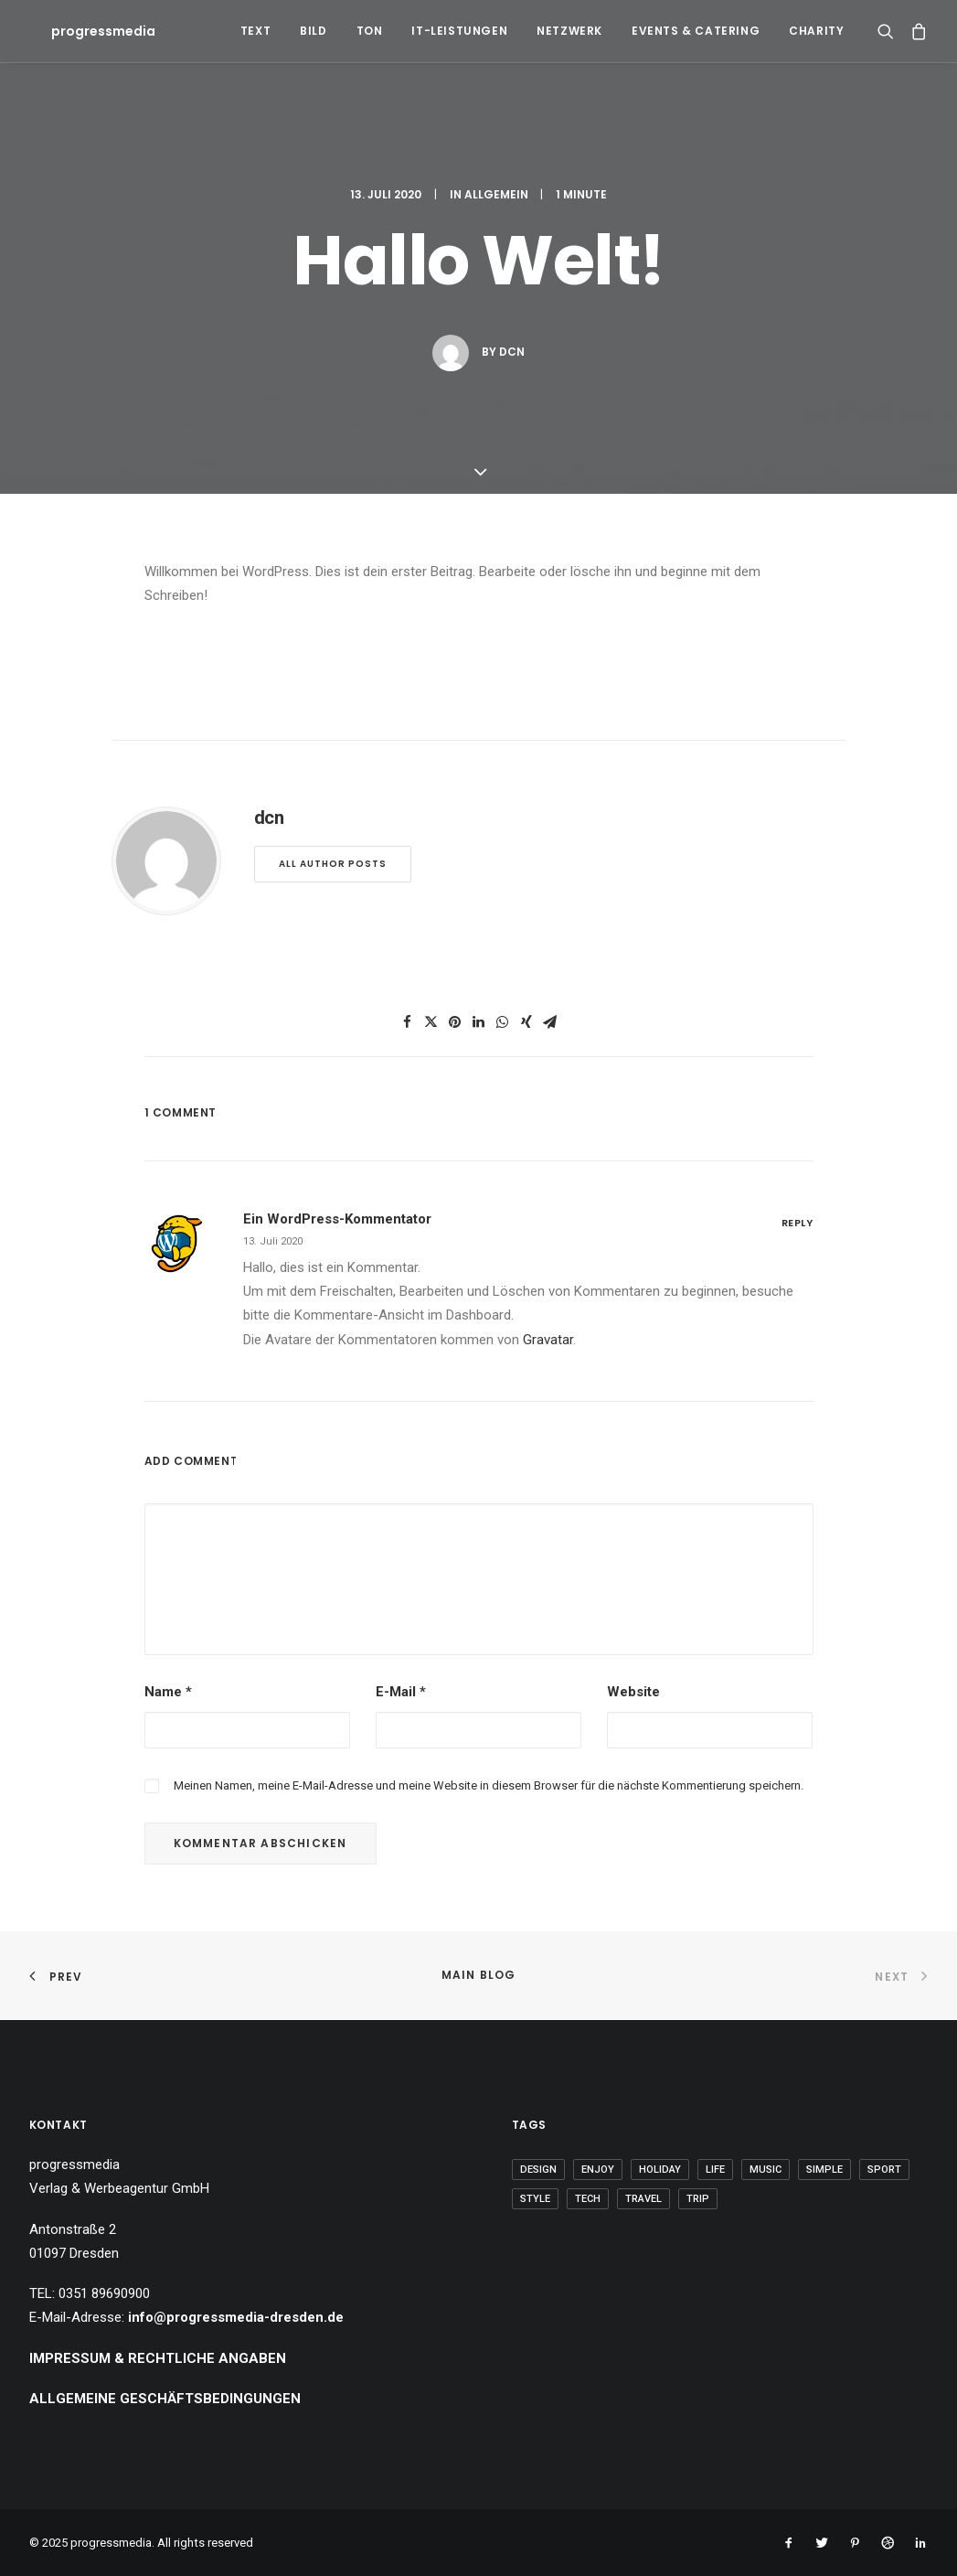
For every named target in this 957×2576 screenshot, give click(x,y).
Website (633, 1691)
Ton (369, 30)
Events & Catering (696, 30)
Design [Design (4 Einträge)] (538, 2169)
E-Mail (401, 1691)
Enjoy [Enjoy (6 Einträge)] (597, 2169)
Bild (313, 30)
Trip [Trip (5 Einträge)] (697, 2199)
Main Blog (478, 1975)
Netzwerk (569, 30)
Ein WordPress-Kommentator (337, 1219)
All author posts (333, 864)
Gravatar (548, 1339)
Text (255, 30)
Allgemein (496, 194)
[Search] (889, 31)
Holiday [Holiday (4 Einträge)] (660, 2169)
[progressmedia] (81, 31)
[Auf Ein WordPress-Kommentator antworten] (797, 1221)
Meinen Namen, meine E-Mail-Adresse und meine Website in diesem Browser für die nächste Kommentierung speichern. (488, 1785)
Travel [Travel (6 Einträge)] (643, 2199)
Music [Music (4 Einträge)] (766, 2169)
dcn (512, 351)
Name (168, 1691)
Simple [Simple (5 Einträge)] (824, 2169)
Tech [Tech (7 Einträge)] (588, 2199)
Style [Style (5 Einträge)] (535, 2199)
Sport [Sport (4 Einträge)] (884, 2169)
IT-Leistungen (459, 30)
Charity (816, 30)
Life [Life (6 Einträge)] (715, 2169)
